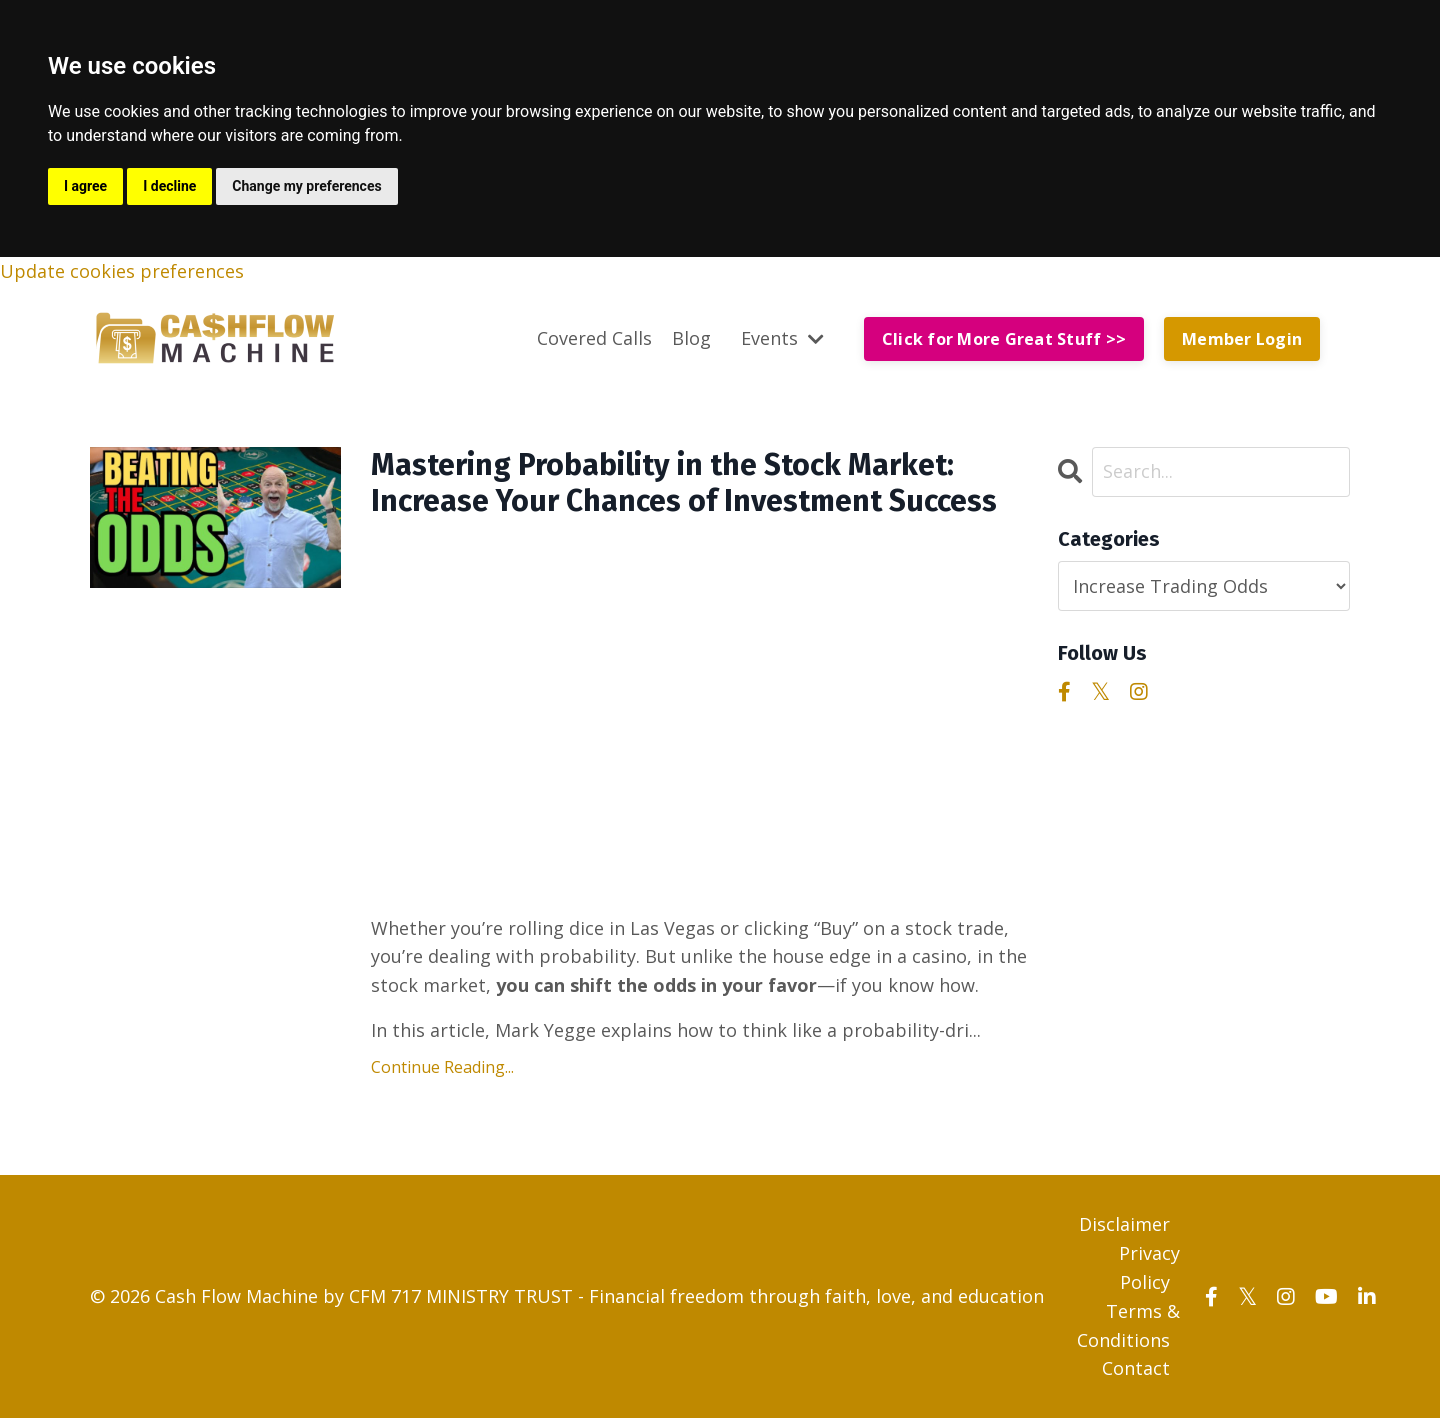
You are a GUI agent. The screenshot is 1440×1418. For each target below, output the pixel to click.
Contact (1136, 1368)
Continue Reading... (442, 1067)
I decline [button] (169, 186)
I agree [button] (85, 186)
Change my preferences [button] (306, 186)
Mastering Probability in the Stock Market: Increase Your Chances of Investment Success (684, 483)
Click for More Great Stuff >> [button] (1004, 339)
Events (782, 338)
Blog (691, 338)
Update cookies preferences (122, 271)
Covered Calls (594, 338)
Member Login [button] (1242, 339)
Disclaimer (1124, 1224)
